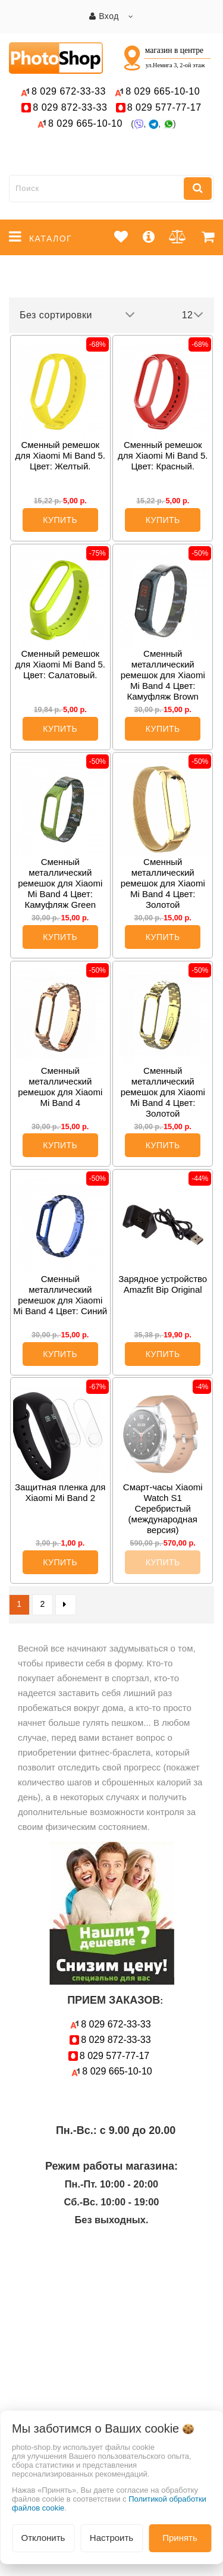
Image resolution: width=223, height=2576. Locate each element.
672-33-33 (69, 91)
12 (192, 314)
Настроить (111, 2538)
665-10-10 (164, 91)
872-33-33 (70, 107)
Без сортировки (77, 314)
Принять (179, 2538)
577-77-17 (164, 107)
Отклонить (43, 2538)
